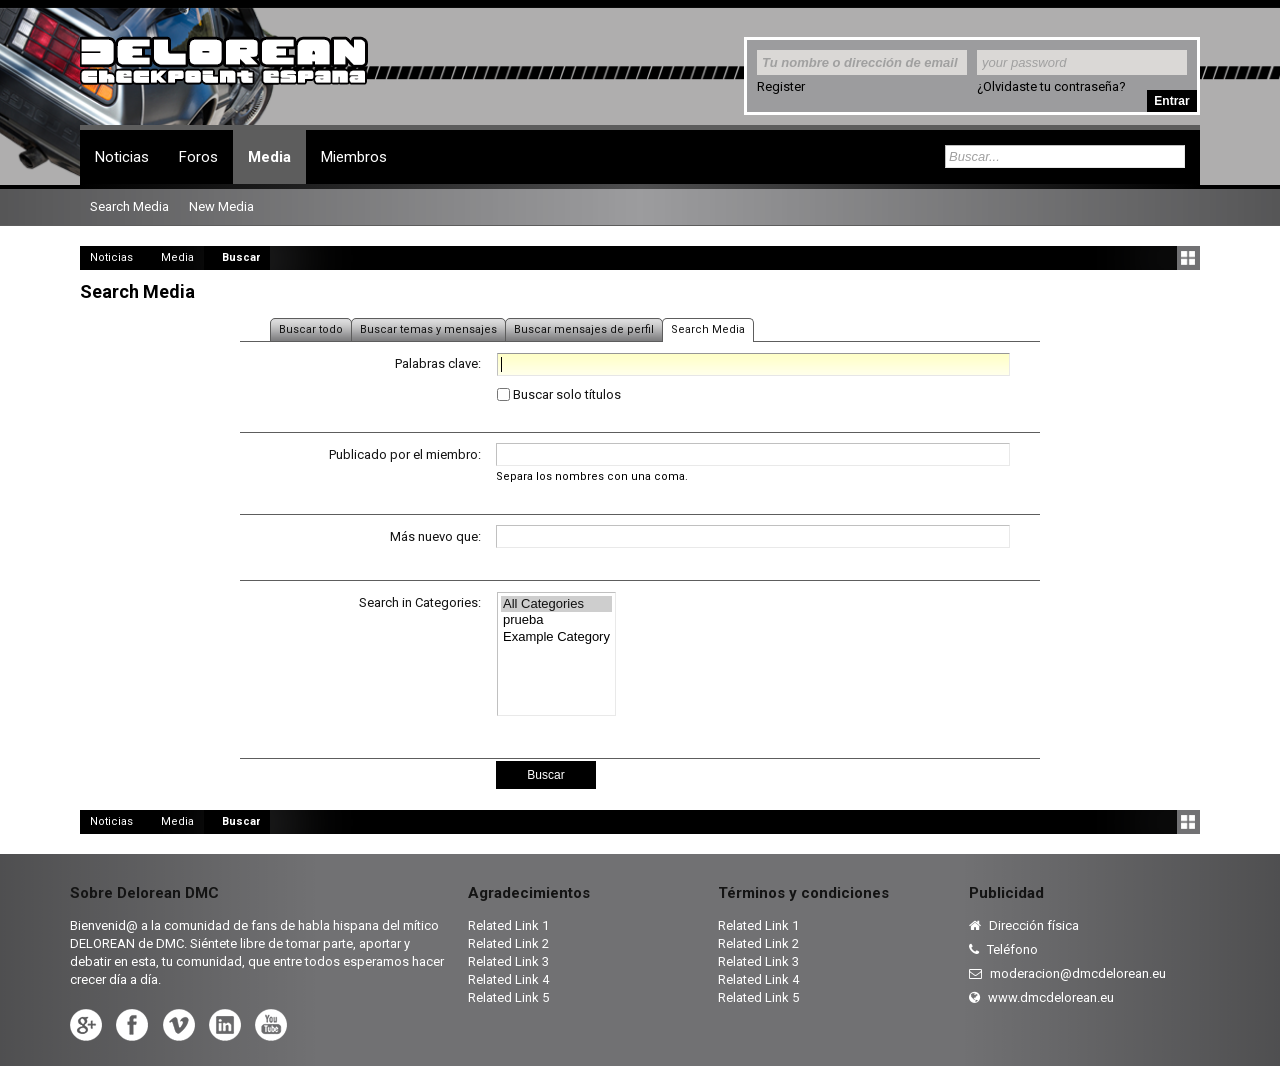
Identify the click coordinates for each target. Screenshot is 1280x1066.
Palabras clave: (438, 363)
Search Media (708, 329)
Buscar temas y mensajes (428, 329)
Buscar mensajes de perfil (584, 329)
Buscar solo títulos (559, 394)
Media (269, 157)
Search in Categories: (420, 602)
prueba (556, 620)
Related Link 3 (508, 961)
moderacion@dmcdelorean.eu (1067, 973)
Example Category (556, 637)
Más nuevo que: (435, 536)
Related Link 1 (508, 925)
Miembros (354, 157)
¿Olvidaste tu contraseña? (1051, 86)
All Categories (556, 604)
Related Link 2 (508, 943)
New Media (221, 206)
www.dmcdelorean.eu (1041, 997)
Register (781, 86)
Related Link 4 (508, 979)
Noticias (122, 157)
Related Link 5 (508, 997)
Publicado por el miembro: (405, 454)
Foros (198, 157)
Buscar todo (311, 329)
